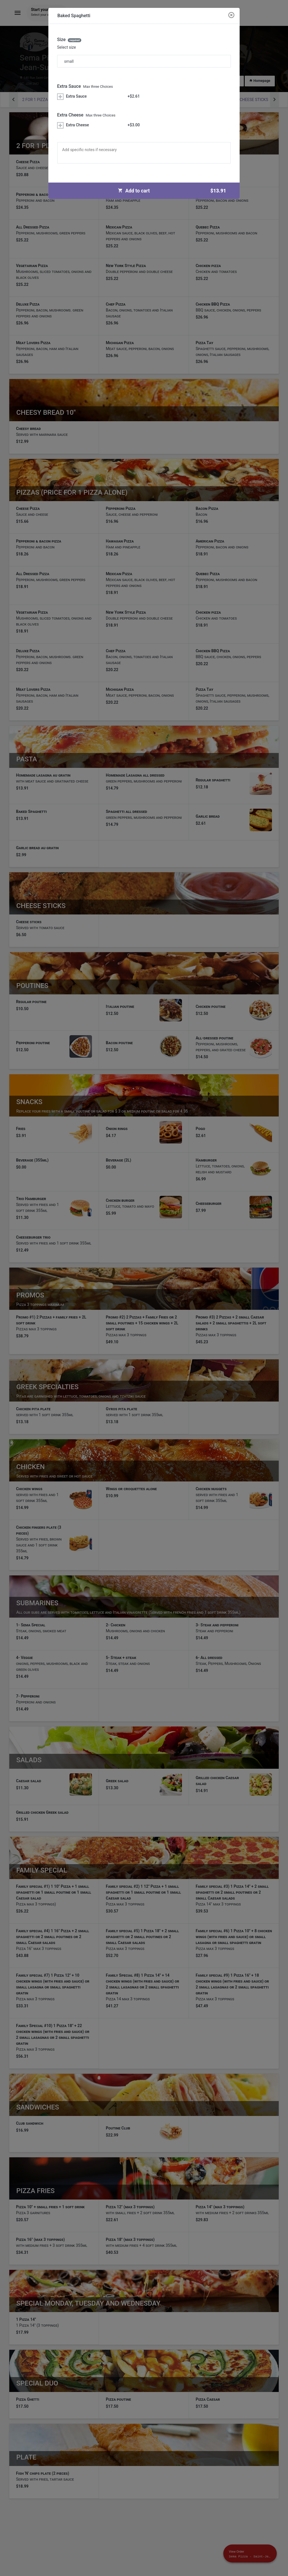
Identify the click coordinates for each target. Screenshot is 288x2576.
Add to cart (174, 190)
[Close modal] (231, 15)
